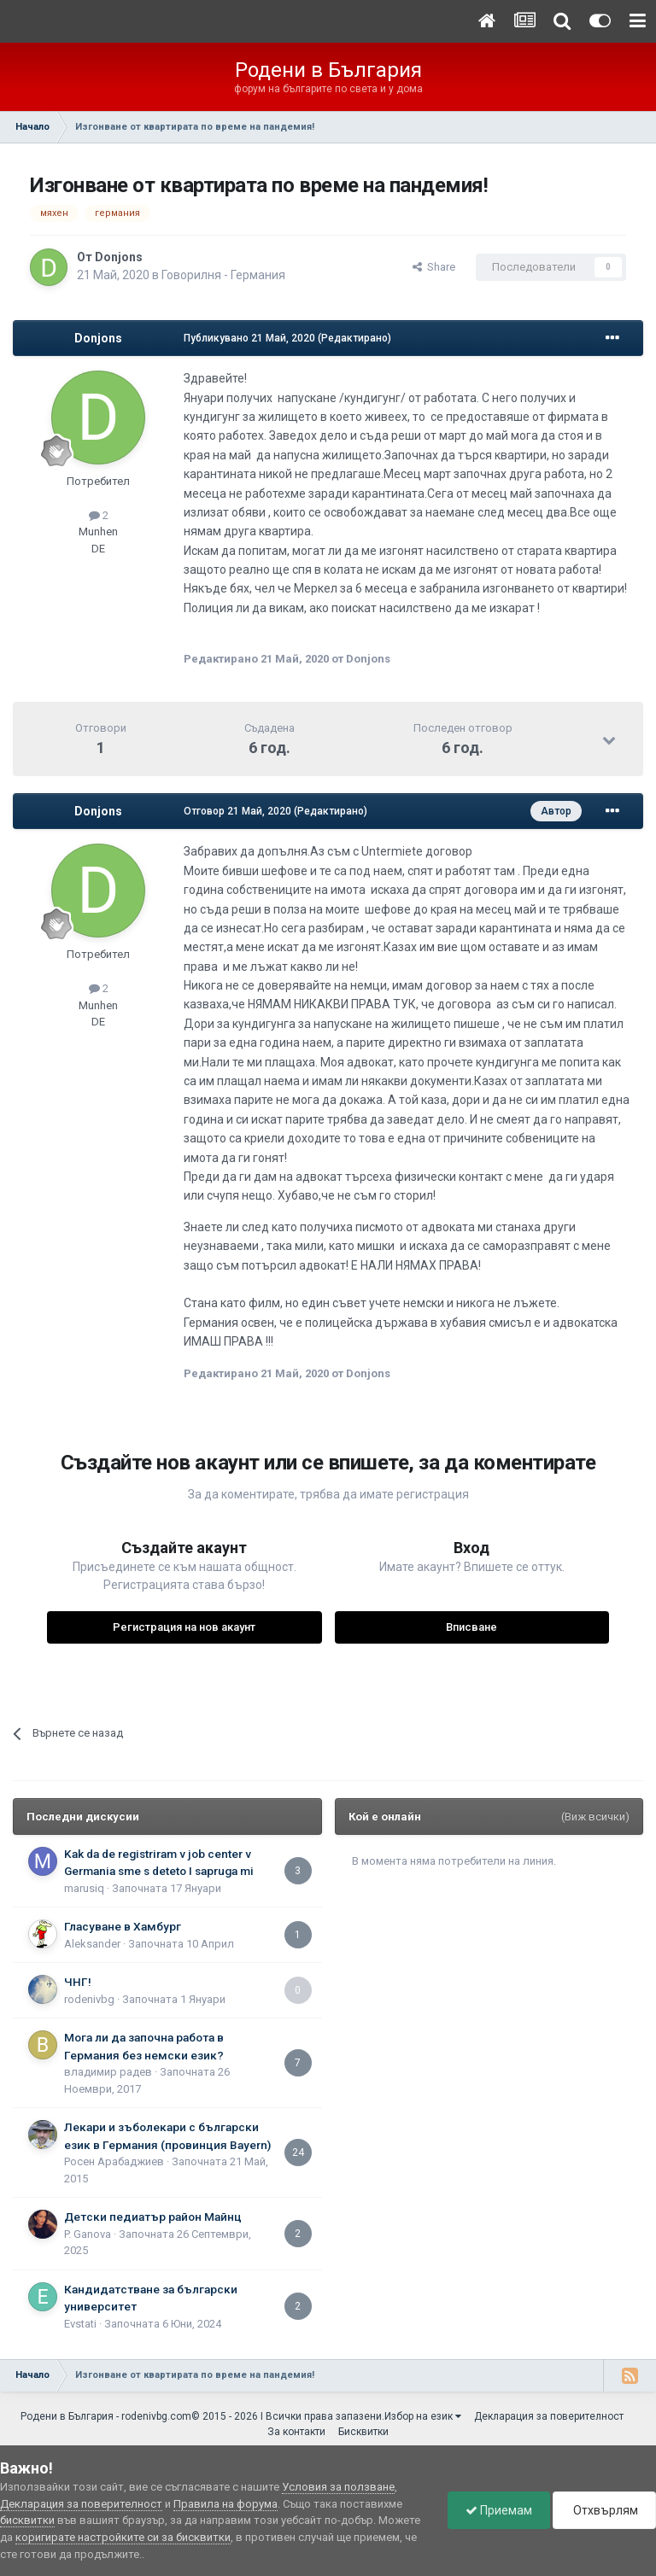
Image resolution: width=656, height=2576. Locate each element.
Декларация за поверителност (549, 2416)
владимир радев (108, 2071)
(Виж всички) (595, 1816)
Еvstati (80, 2323)
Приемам (499, 2510)
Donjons (119, 257)
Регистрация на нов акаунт (184, 1627)
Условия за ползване (338, 2486)
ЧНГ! (77, 1982)
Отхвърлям (604, 2510)
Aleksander (92, 1943)
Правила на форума (225, 2503)
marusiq (84, 1888)
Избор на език (422, 2416)
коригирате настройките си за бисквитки (123, 2537)
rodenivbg (89, 1999)
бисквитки (27, 2520)
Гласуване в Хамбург (122, 1926)
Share (434, 266)
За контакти (296, 2432)
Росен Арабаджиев (114, 2161)
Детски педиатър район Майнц (153, 2216)
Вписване (471, 1627)
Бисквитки (363, 2432)
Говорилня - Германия (223, 275)
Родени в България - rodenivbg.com (105, 2416)
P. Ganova (87, 2234)
